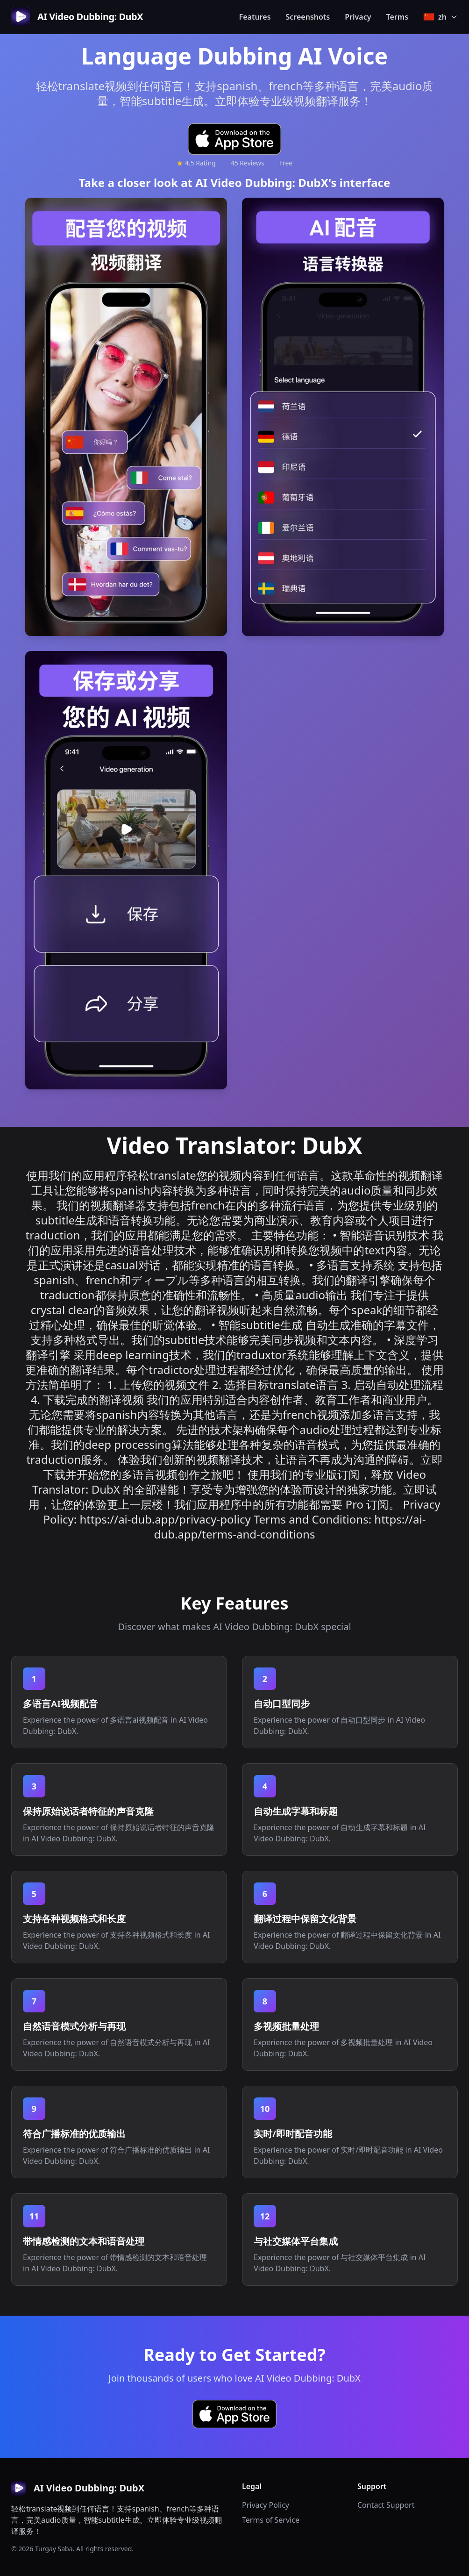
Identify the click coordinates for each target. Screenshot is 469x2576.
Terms (397, 17)
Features (255, 17)
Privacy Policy (265, 2505)
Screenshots (308, 17)
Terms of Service (270, 2520)
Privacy (358, 17)
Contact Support (385, 2505)
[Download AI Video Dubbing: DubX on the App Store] (234, 139)
